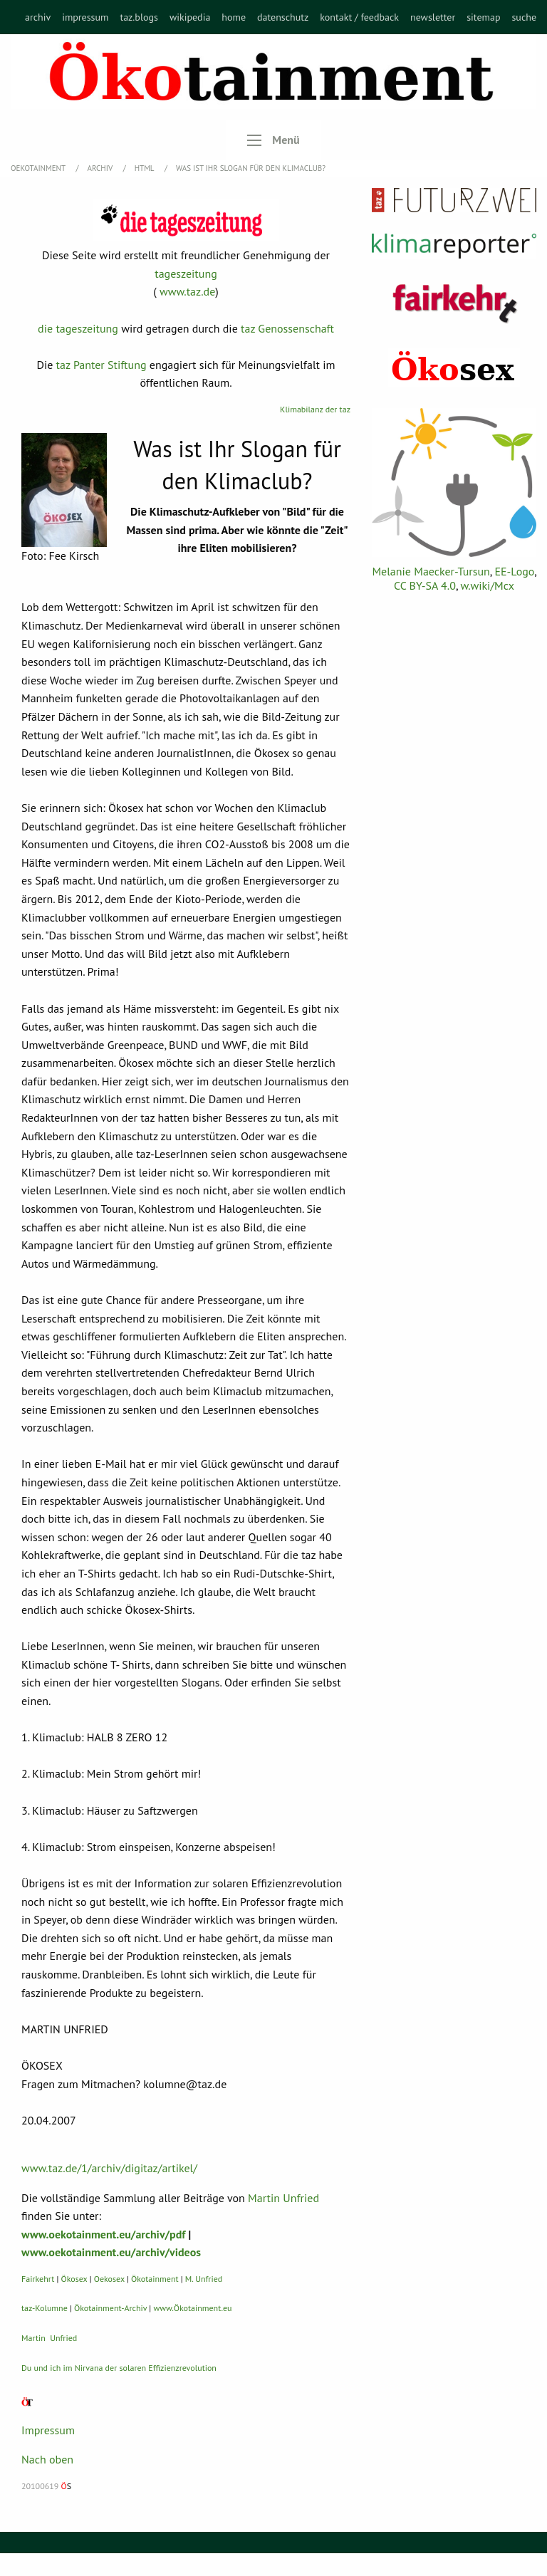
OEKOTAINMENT (39, 168)
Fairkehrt (37, 2278)
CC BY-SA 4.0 (425, 585)
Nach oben (47, 2459)
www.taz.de (187, 291)
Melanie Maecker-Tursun (430, 571)
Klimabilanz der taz (315, 409)
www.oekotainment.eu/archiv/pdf (103, 2234)
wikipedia (190, 17)
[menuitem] (38, 17)
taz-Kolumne (44, 2308)
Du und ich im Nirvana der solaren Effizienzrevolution (119, 2367)
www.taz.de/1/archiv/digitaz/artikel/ (109, 2168)
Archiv (101, 168)
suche (523, 17)
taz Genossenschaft (287, 328)
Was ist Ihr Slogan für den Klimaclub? (250, 168)
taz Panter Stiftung (101, 365)
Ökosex (74, 2278)
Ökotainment (155, 2278)
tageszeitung (186, 273)
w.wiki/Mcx (487, 585)
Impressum (48, 2430)
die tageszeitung (78, 328)
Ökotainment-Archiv (110, 2308)
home (234, 17)
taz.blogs (139, 17)
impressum (85, 17)
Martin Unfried (283, 2198)
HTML (145, 168)
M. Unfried (203, 2278)
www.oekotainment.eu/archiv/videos (111, 2252)
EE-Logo (514, 571)
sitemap (483, 17)
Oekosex (109, 2278)
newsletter (432, 17)
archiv (38, 17)
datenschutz (282, 17)
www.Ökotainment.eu (192, 2308)
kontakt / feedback (359, 17)
